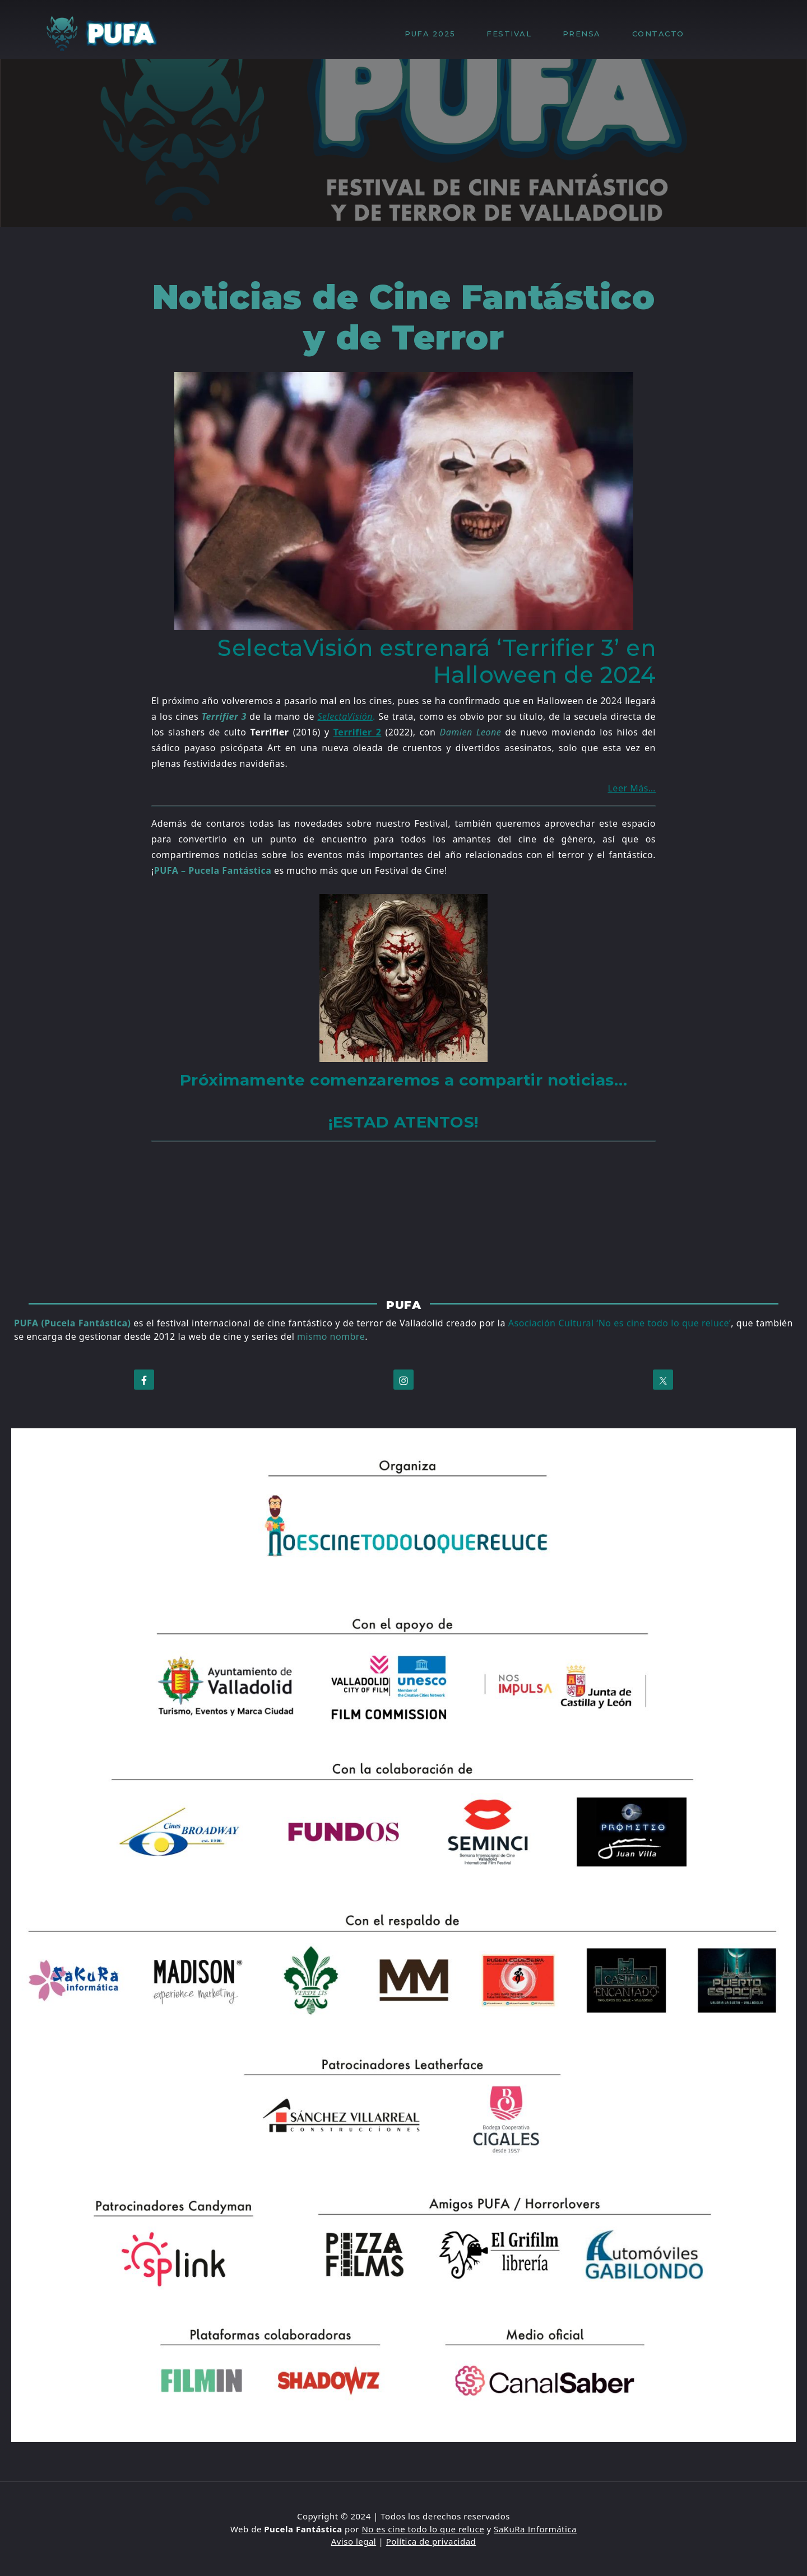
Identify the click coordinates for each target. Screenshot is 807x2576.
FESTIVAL (514, 34)
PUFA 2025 (436, 34)
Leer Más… (631, 788)
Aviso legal (354, 2541)
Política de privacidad (431, 2541)
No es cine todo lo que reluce (422, 2529)
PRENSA (588, 34)
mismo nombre (331, 1336)
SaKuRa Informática (535, 2529)
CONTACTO (658, 33)
